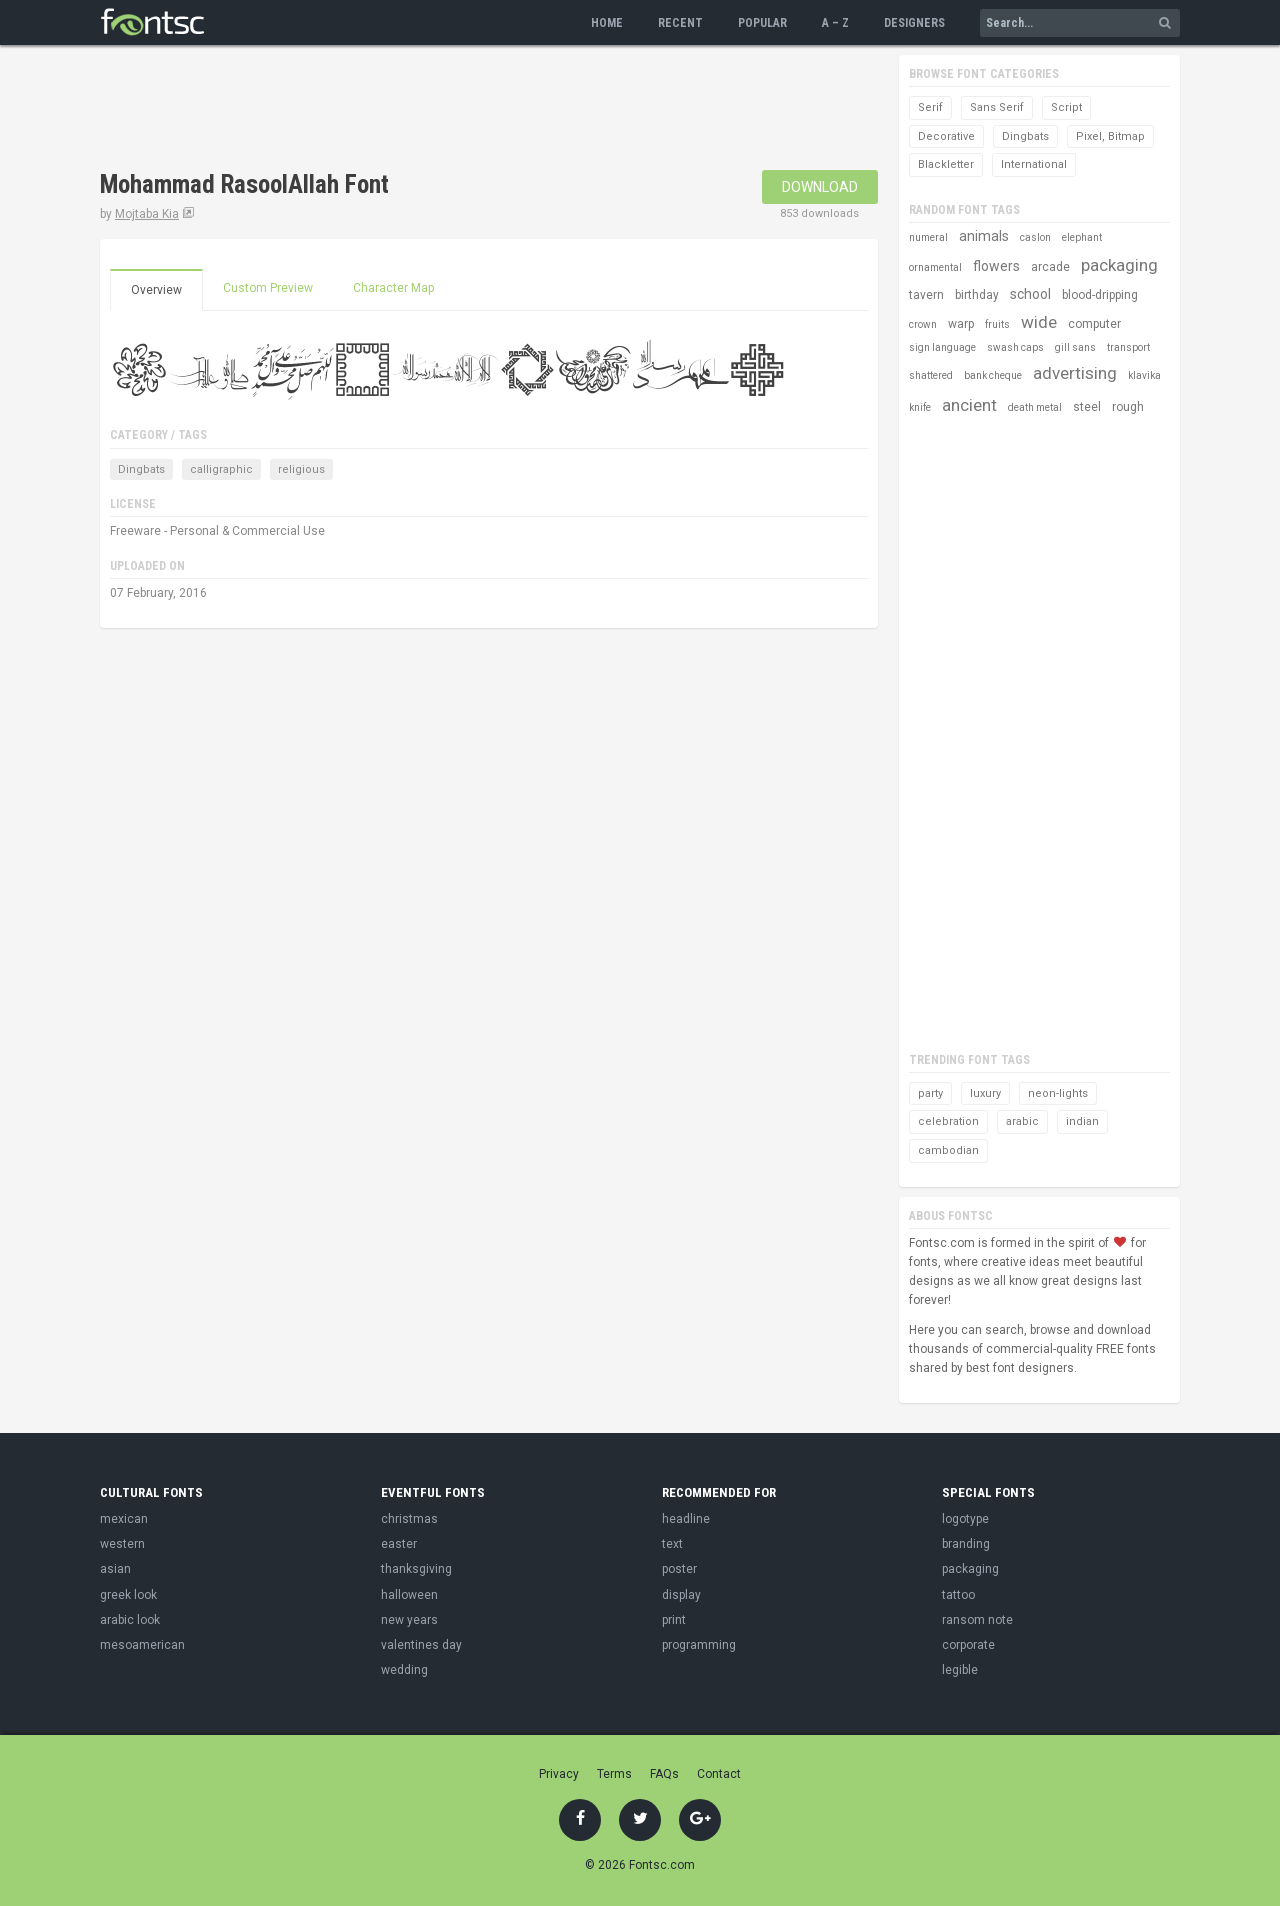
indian (1082, 1121)
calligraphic (221, 469)
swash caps (1015, 347)
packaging (1119, 265)
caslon (1035, 237)
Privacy (559, 1774)
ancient (969, 405)
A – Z (835, 23)
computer (1094, 324)
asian (115, 1569)
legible (960, 1670)
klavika (1144, 375)
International (1034, 164)
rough (1128, 407)
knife (920, 407)
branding (966, 1544)
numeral (928, 237)
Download (820, 187)
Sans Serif (997, 107)
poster (679, 1569)
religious (301, 469)
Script (1066, 107)
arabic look (130, 1620)
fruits (997, 324)
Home (607, 23)
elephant (1082, 237)
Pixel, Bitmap (1110, 136)
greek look (128, 1595)
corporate (968, 1645)
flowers (996, 266)
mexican (124, 1519)
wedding (404, 1670)
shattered (931, 375)
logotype (965, 1519)
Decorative (946, 136)
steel (1087, 407)
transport (1128, 347)
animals (984, 236)
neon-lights (1058, 1093)
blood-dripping (1100, 295)
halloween (409, 1595)
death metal (1035, 407)
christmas (409, 1519)
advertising (1075, 373)
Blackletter (946, 164)
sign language (942, 347)
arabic (1022, 1121)
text (672, 1544)
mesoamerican (142, 1645)
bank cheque (993, 375)
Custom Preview (268, 288)
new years (409, 1620)
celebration (948, 1121)
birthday (977, 295)
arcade (1050, 267)
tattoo (958, 1595)
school (1030, 294)
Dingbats (141, 469)
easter (399, 1544)
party (930, 1093)
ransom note (977, 1620)
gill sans (1075, 347)
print (674, 1620)
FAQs (664, 1774)
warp (961, 324)
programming (699, 1645)
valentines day (421, 1645)
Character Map (393, 288)
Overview (156, 290)
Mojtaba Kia (147, 214)
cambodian (948, 1150)
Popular (762, 23)
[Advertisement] (464, 110)
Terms (614, 1774)
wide (1039, 322)
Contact (719, 1774)
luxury (985, 1093)
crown (923, 324)
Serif (930, 107)
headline (686, 1519)
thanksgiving (416, 1569)
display (681, 1595)
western (122, 1544)
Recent (680, 23)
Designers (914, 23)
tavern (926, 295)
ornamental (935, 267)
